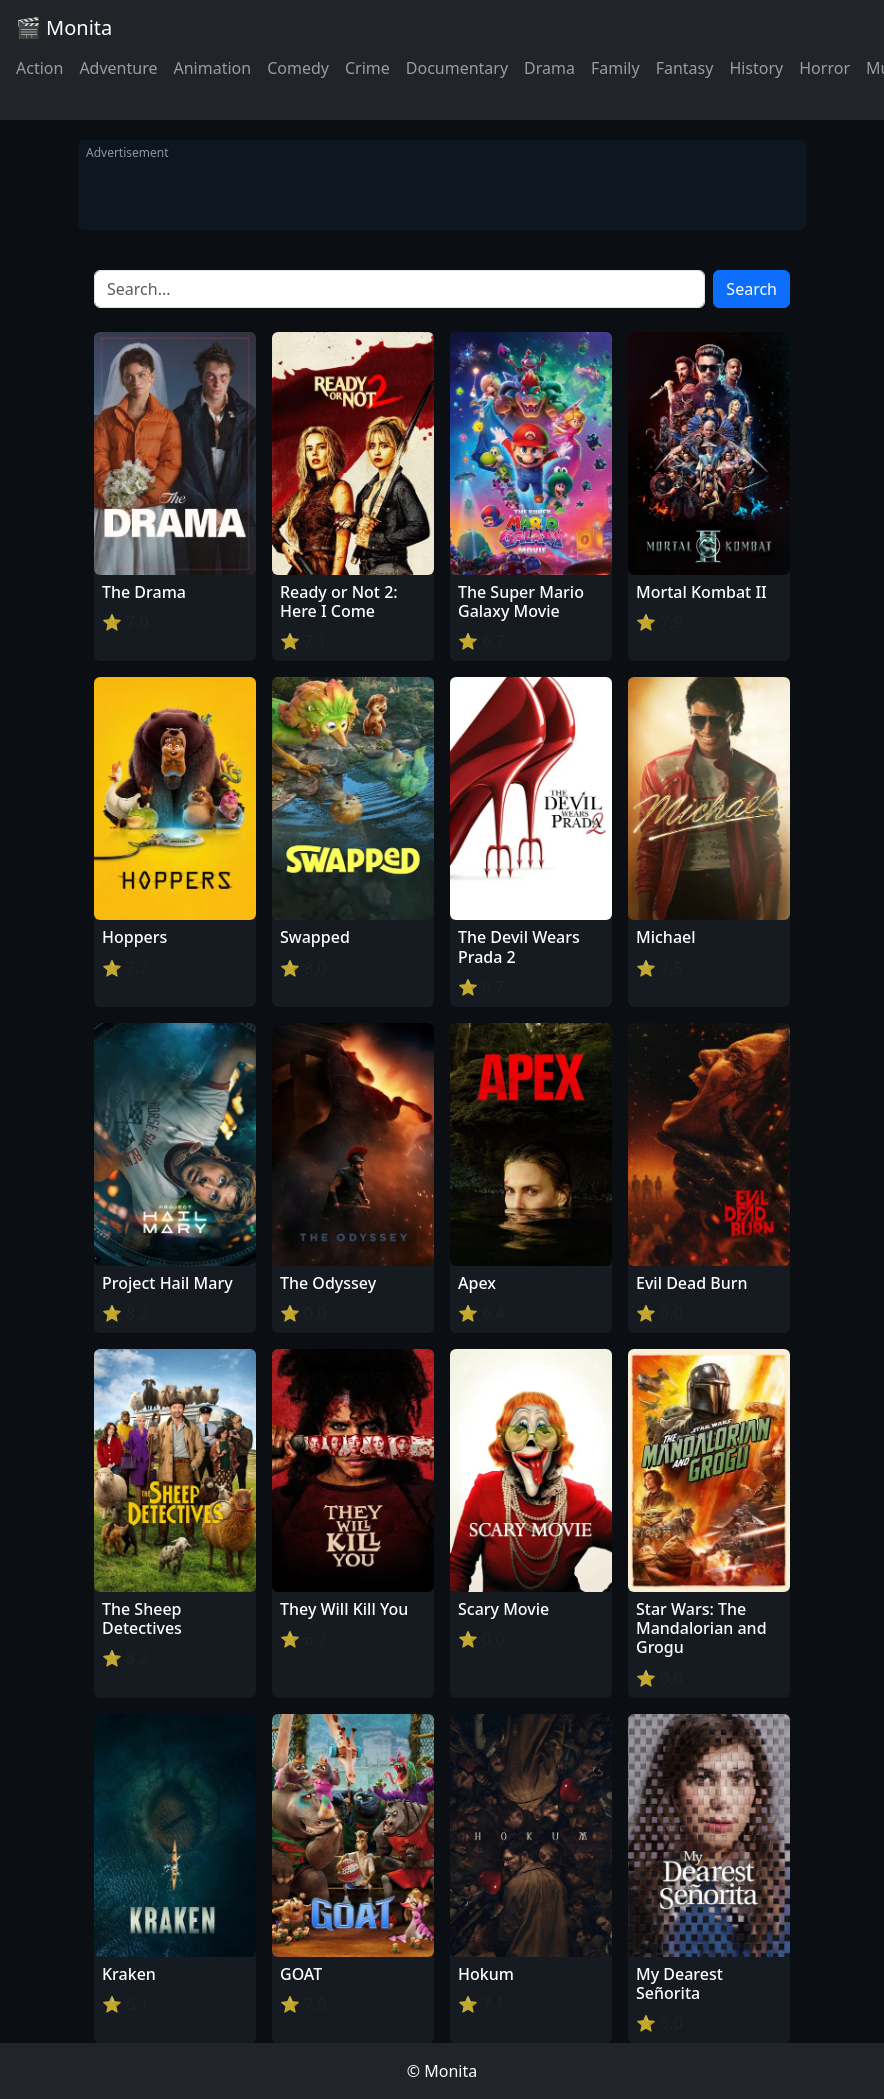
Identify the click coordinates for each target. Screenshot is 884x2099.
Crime (367, 68)
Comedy (298, 68)
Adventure (118, 68)
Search (751, 289)
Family (615, 68)
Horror (824, 68)
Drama (549, 68)
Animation (212, 68)
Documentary (457, 68)
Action (39, 68)
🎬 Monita (64, 27)
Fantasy (685, 68)
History (756, 68)
